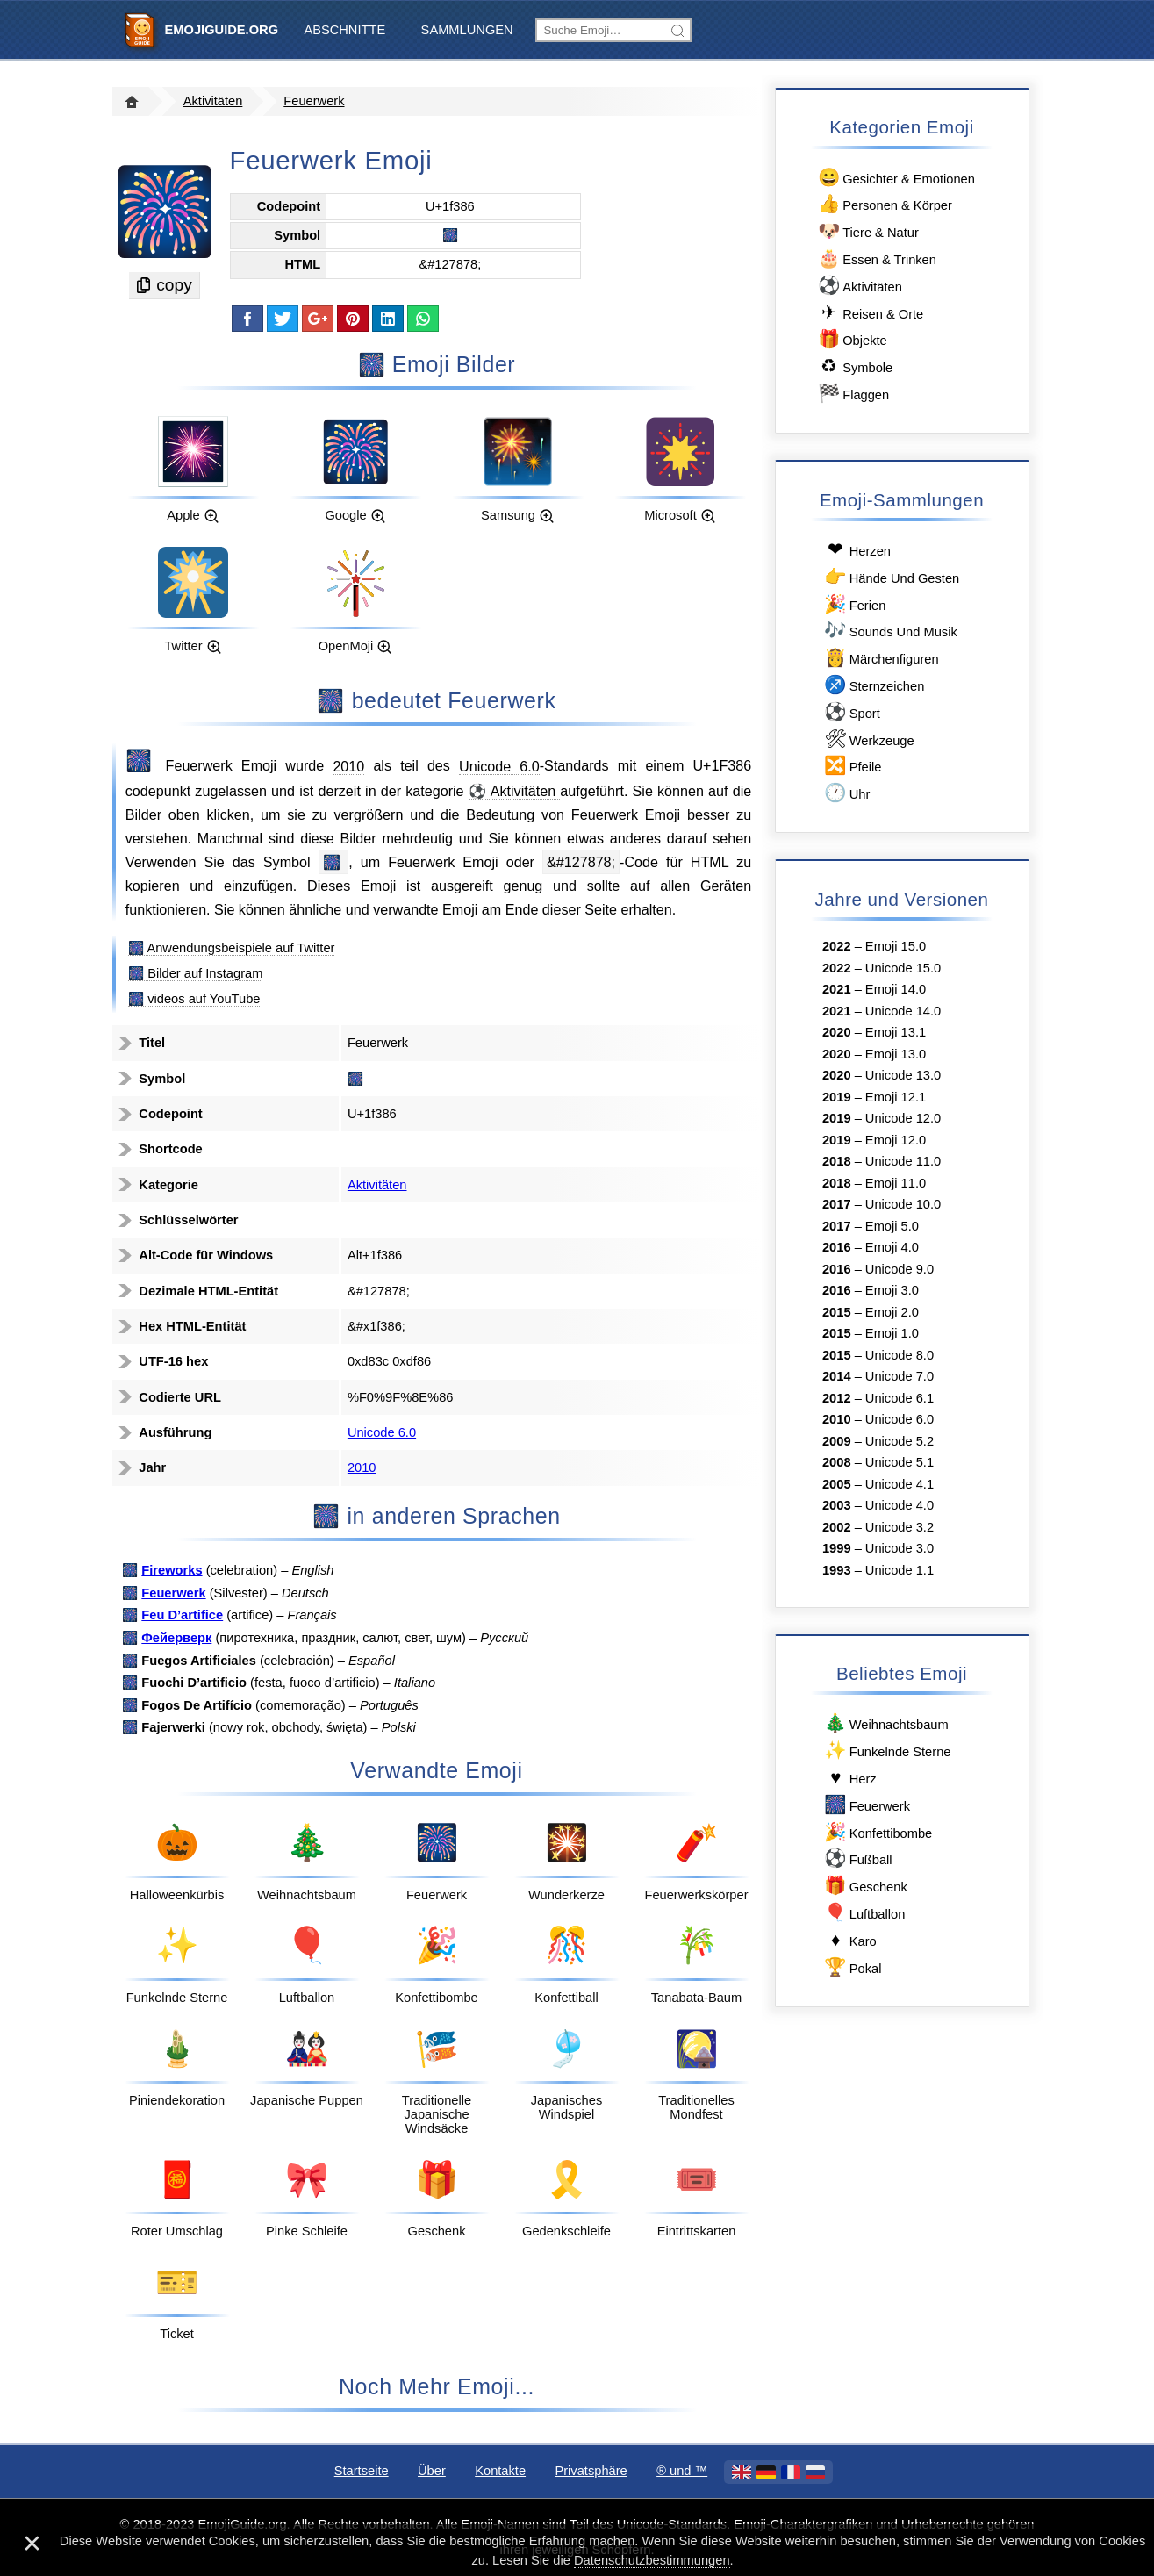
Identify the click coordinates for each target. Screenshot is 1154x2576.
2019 (836, 1097)
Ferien (853, 604)
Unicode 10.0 (903, 1204)
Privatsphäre (591, 2471)
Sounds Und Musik (889, 630)
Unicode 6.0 (499, 766)
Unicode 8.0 (899, 1355)
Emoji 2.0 (892, 1312)
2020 (836, 1032)
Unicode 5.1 (899, 1462)
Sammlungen (467, 30)
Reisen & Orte (869, 312)
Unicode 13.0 (903, 1075)
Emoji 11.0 (895, 1183)
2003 (836, 1505)
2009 (836, 1441)
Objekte (850, 339)
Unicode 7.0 (899, 1376)
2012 (836, 1398)
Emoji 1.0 (892, 1333)
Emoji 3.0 (892, 1290)
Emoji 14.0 (895, 989)
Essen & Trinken (875, 258)
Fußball (857, 1858)
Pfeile (851, 765)
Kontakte (500, 2471)
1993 (836, 1570)
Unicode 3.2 (899, 1527)
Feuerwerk (313, 101)
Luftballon (863, 1913)
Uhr (846, 793)
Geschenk (864, 1885)
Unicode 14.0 (903, 1011)
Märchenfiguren (880, 657)
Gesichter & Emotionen (895, 177)
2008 (836, 1462)
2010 (348, 766)
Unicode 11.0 (903, 1161)
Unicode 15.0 (903, 968)
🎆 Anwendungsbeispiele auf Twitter (231, 948)
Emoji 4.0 (892, 1247)
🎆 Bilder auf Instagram (195, 973)
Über (432, 2471)
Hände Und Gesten (890, 577)
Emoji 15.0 (895, 946)
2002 (836, 1527)
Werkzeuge (868, 739)
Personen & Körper (883, 204)
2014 (836, 1376)
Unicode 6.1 (899, 1398)
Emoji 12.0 (895, 1140)
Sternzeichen (873, 685)
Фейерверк (176, 1638)
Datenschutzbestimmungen (652, 2560)
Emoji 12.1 (895, 1097)
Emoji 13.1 (895, 1032)
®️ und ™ (681, 2471)
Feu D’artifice (182, 1615)
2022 (836, 946)
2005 (836, 1484)
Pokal (851, 1967)
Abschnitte (344, 30)
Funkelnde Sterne (886, 1750)
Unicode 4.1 (899, 1484)
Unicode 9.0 (899, 1269)
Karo (849, 1940)
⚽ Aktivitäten (515, 791)
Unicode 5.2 (899, 1441)
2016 (836, 1247)
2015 (836, 1312)
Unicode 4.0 (899, 1505)
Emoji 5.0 (892, 1226)
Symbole (853, 366)
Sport (851, 712)
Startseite (361, 2471)
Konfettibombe (877, 1832)
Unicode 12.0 (903, 1118)
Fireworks (171, 1570)
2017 (836, 1204)
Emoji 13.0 (895, 1054)
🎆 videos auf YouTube (194, 999)
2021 (836, 989)
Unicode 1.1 (899, 1570)
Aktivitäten (213, 101)
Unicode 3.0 (899, 1548)
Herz (849, 1777)
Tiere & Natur (866, 231)
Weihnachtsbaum (885, 1723)
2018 (836, 1161)
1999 (836, 1548)
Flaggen (852, 393)
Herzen (856, 549)
